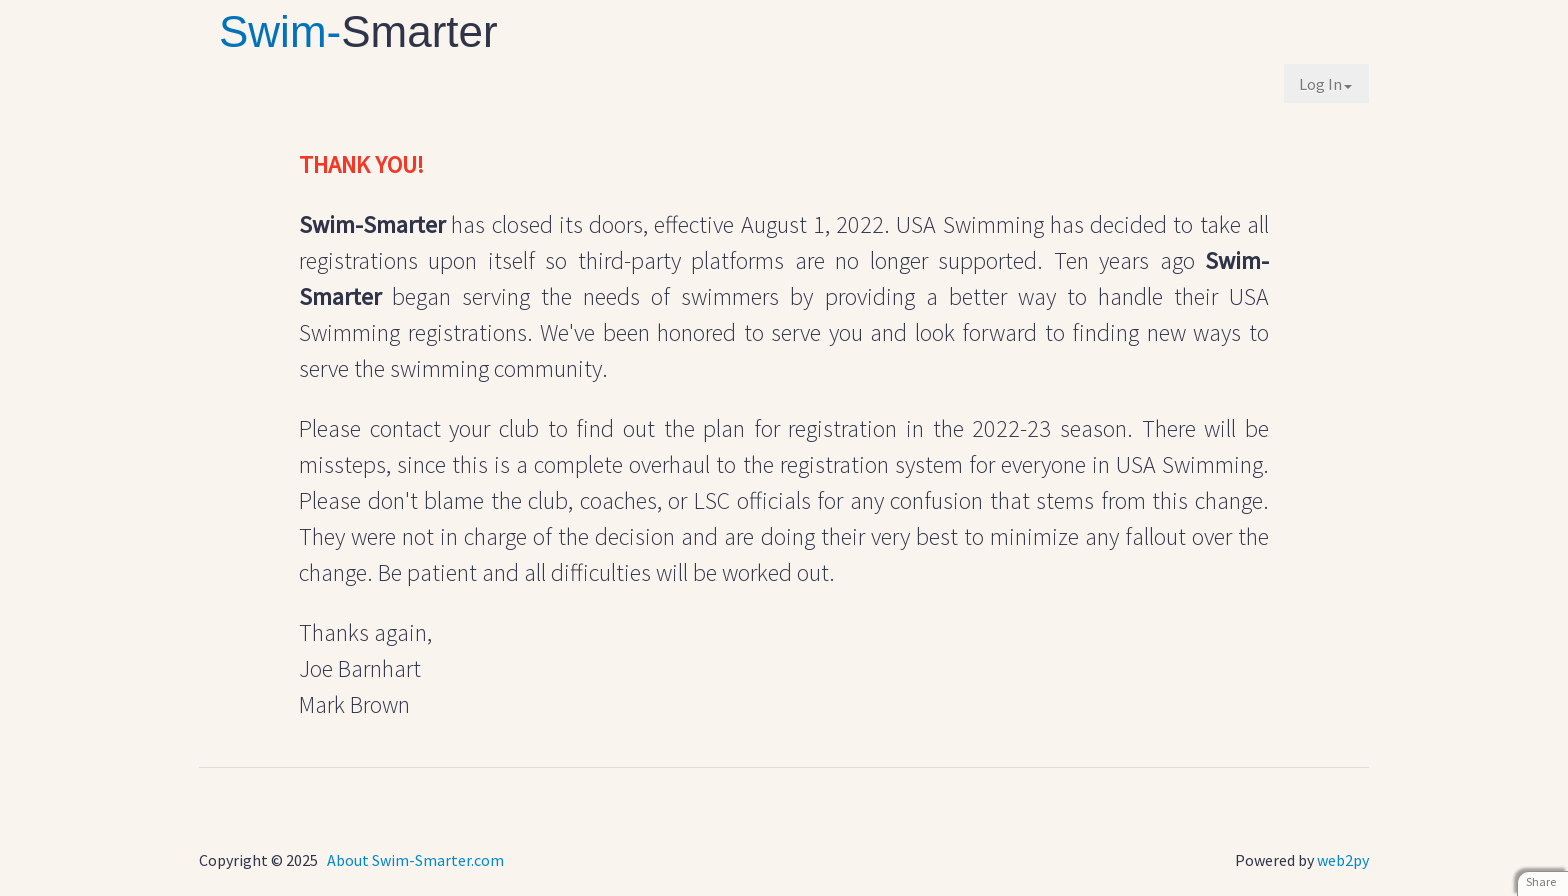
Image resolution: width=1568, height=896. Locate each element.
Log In (1325, 84)
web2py (1343, 860)
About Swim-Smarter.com (415, 860)
